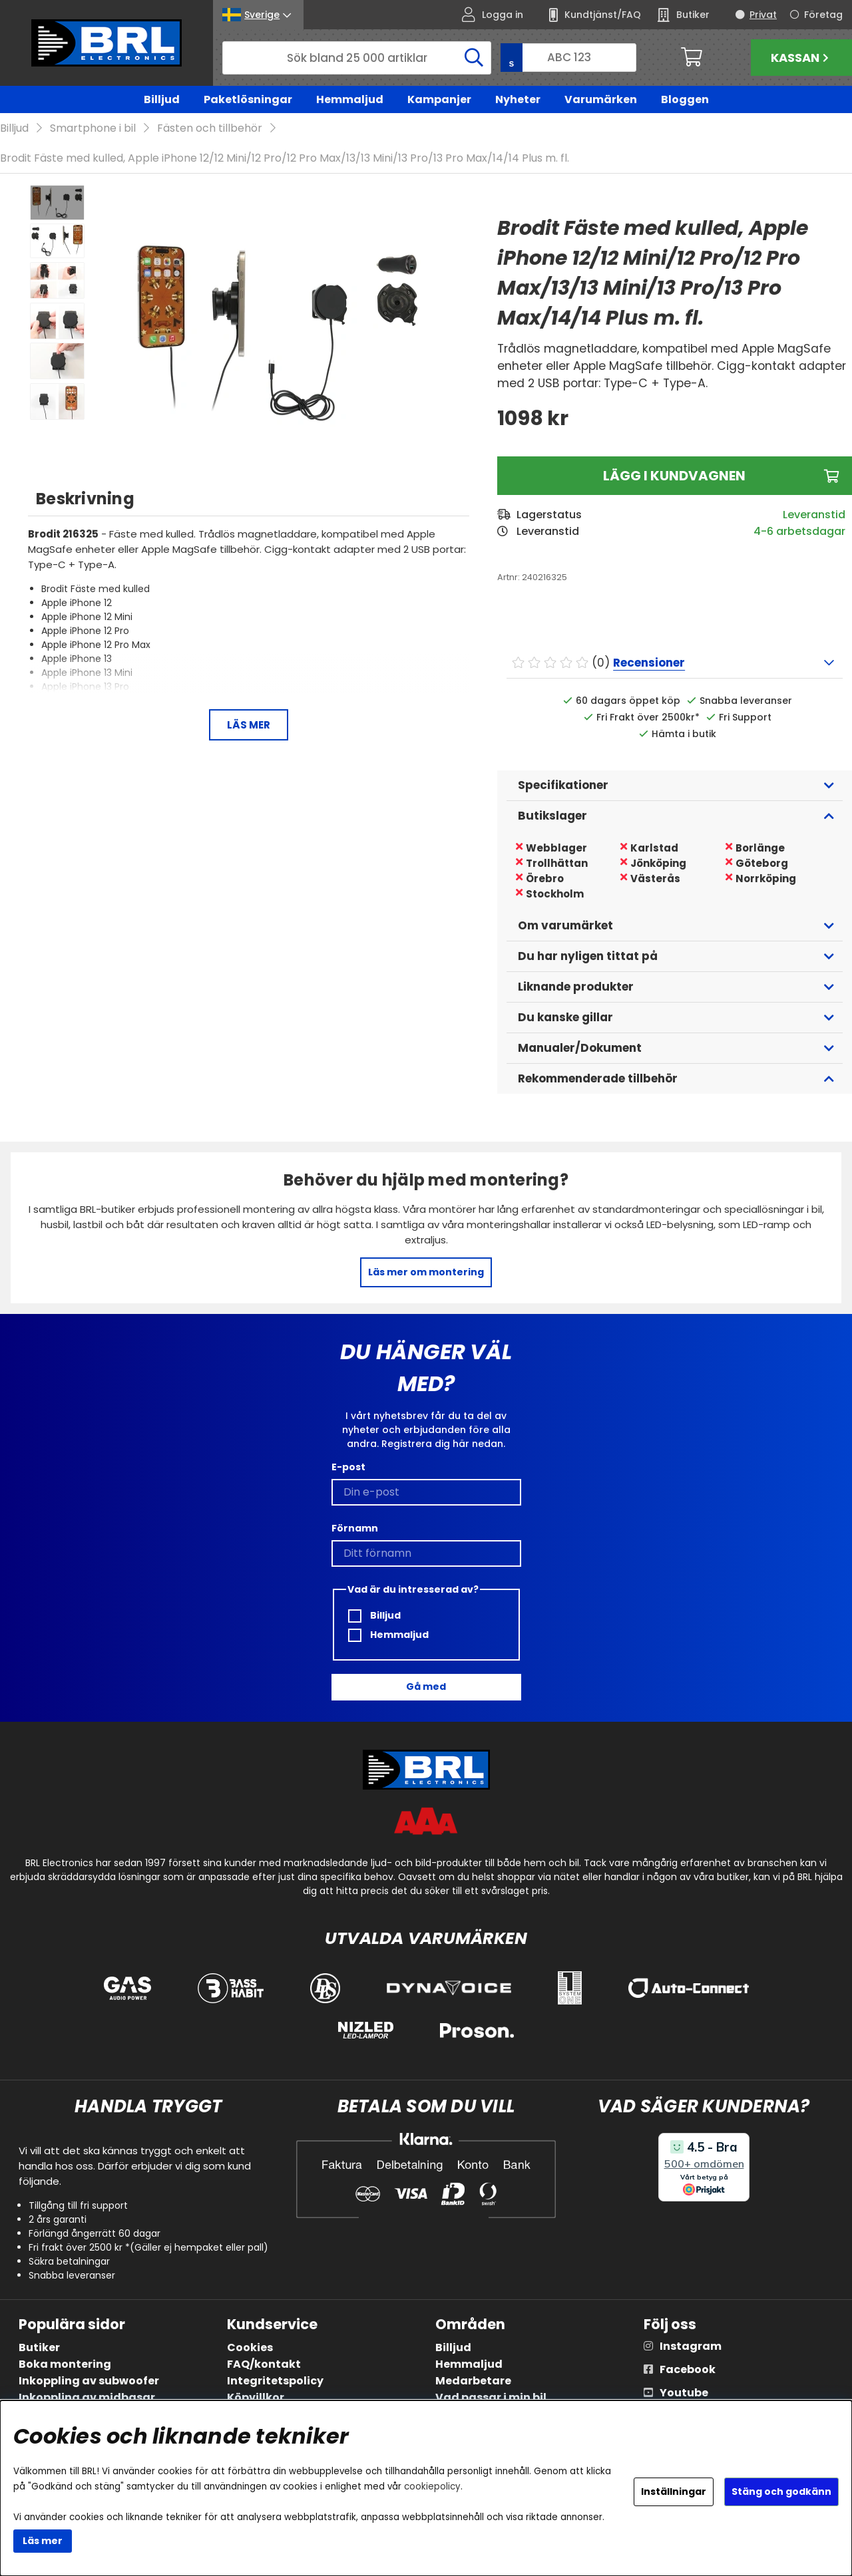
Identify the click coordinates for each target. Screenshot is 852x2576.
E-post (348, 1467)
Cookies (250, 2348)
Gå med (426, 1687)
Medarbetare (473, 2381)
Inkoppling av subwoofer (89, 2381)
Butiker (39, 2348)
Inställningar (673, 2491)
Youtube (684, 2393)
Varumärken (600, 99)
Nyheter (517, 99)
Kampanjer (439, 99)
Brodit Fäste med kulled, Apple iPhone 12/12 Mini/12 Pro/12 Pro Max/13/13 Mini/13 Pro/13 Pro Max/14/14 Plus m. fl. (284, 158)
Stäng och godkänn (781, 2491)
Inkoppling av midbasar (87, 2398)
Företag (823, 14)
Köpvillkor (255, 2398)
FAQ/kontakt (264, 2364)
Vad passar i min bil (490, 2398)
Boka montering (65, 2364)
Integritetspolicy (275, 2381)
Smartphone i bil (93, 128)
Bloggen (685, 99)
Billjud (162, 99)
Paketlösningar (248, 99)
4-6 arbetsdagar (799, 532)
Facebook (688, 2370)
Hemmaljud (349, 99)
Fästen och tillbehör (209, 128)
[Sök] (356, 58)
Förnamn (354, 1528)
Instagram (691, 2346)
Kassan (801, 57)
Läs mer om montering (426, 1272)
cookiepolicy (432, 2486)
